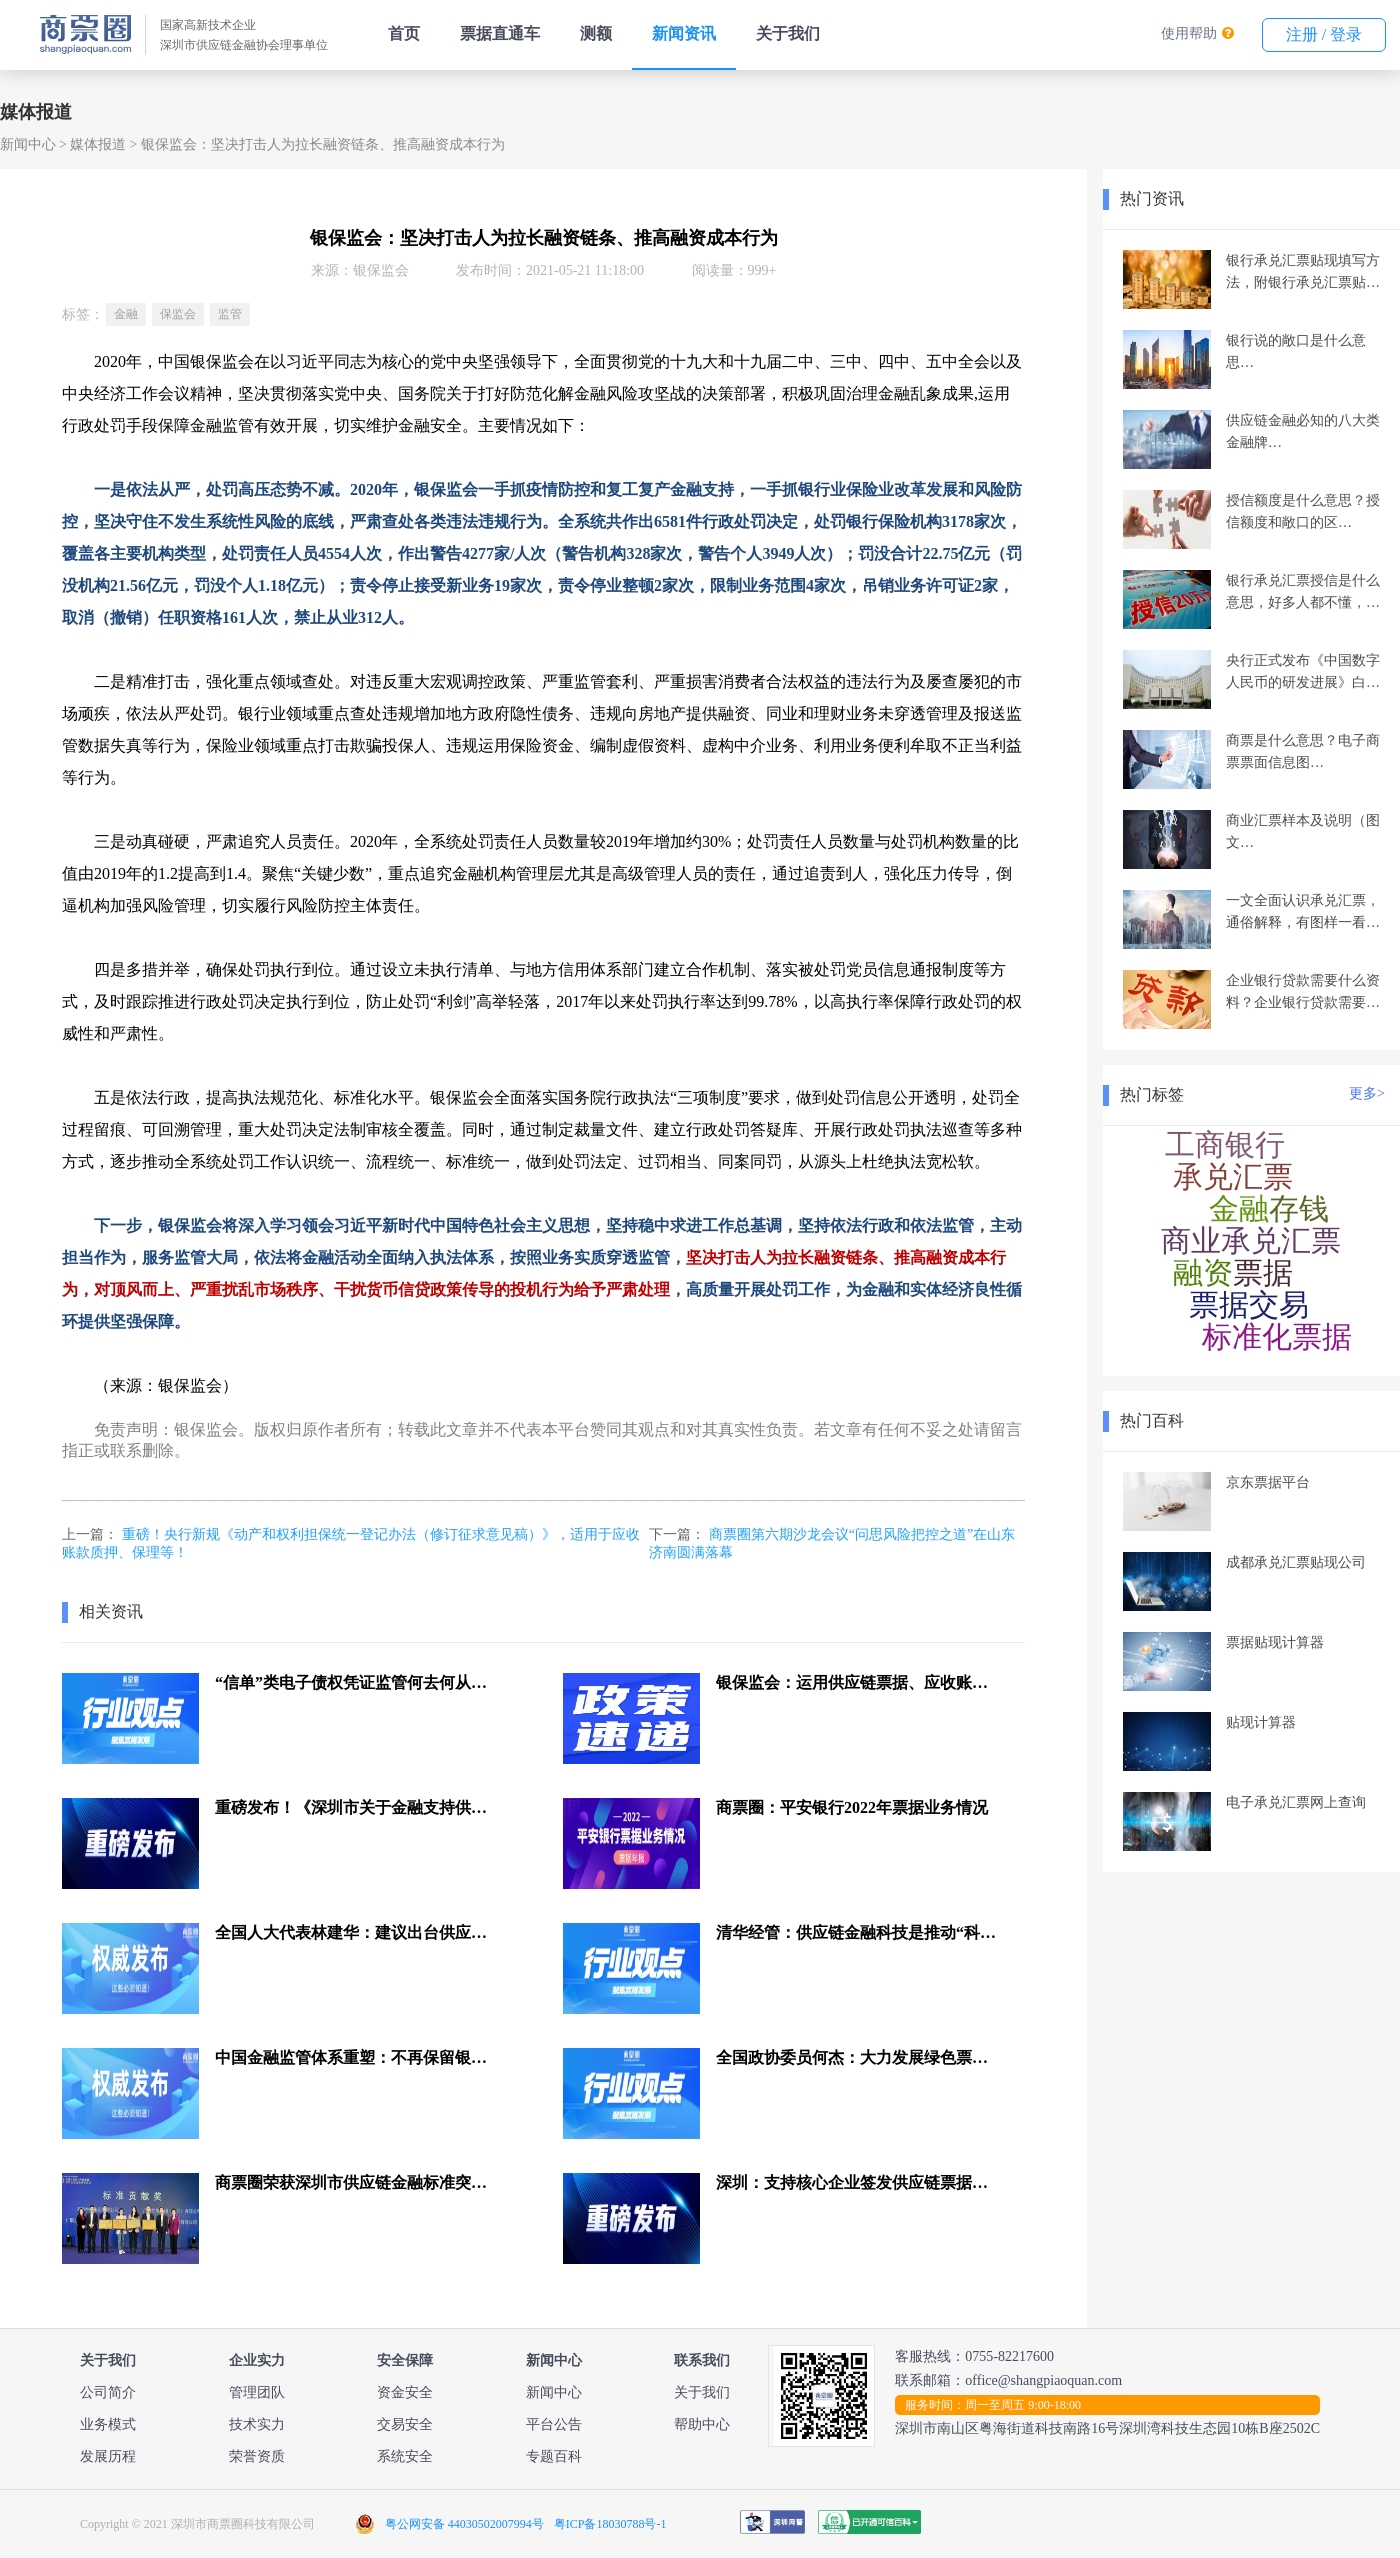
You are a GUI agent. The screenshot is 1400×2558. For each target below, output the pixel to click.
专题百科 (554, 2456)
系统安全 (405, 2456)
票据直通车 (500, 33)
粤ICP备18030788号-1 (610, 2524)
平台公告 (554, 2424)
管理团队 (257, 2392)
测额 (596, 33)
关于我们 (788, 33)
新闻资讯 (684, 33)
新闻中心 (28, 144)
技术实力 (257, 2424)
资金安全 (405, 2392)
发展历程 (108, 2456)
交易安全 (405, 2424)
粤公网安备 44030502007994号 (464, 2524)
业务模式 (108, 2424)
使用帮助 (1189, 33)
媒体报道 (98, 144)
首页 (404, 33)
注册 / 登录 (1324, 34)
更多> (1367, 1093)
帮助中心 (702, 2424)
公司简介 (108, 2392)
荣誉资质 (257, 2456)
